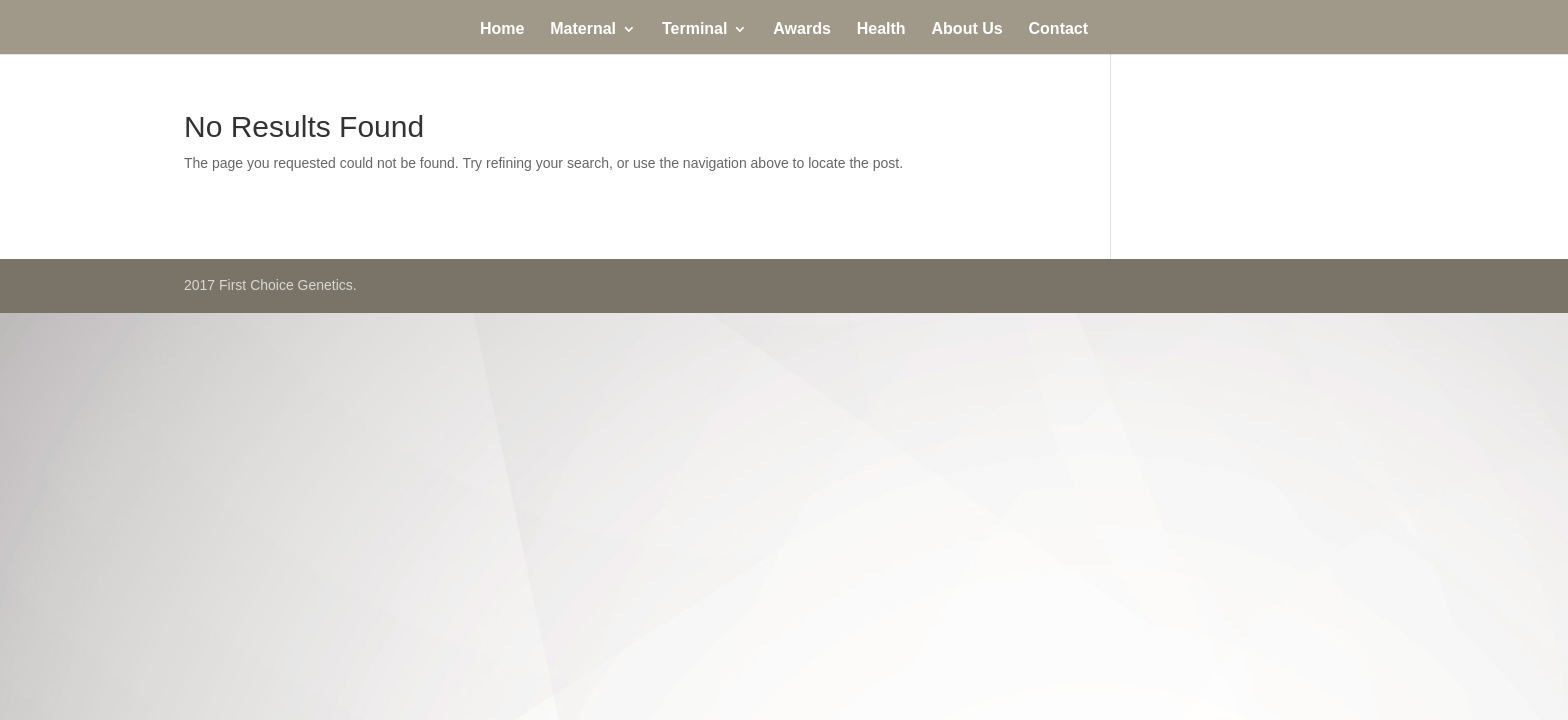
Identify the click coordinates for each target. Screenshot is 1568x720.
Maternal (583, 29)
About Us (967, 29)
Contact (1059, 29)
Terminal (695, 29)
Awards (802, 29)
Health (881, 29)
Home (502, 29)
